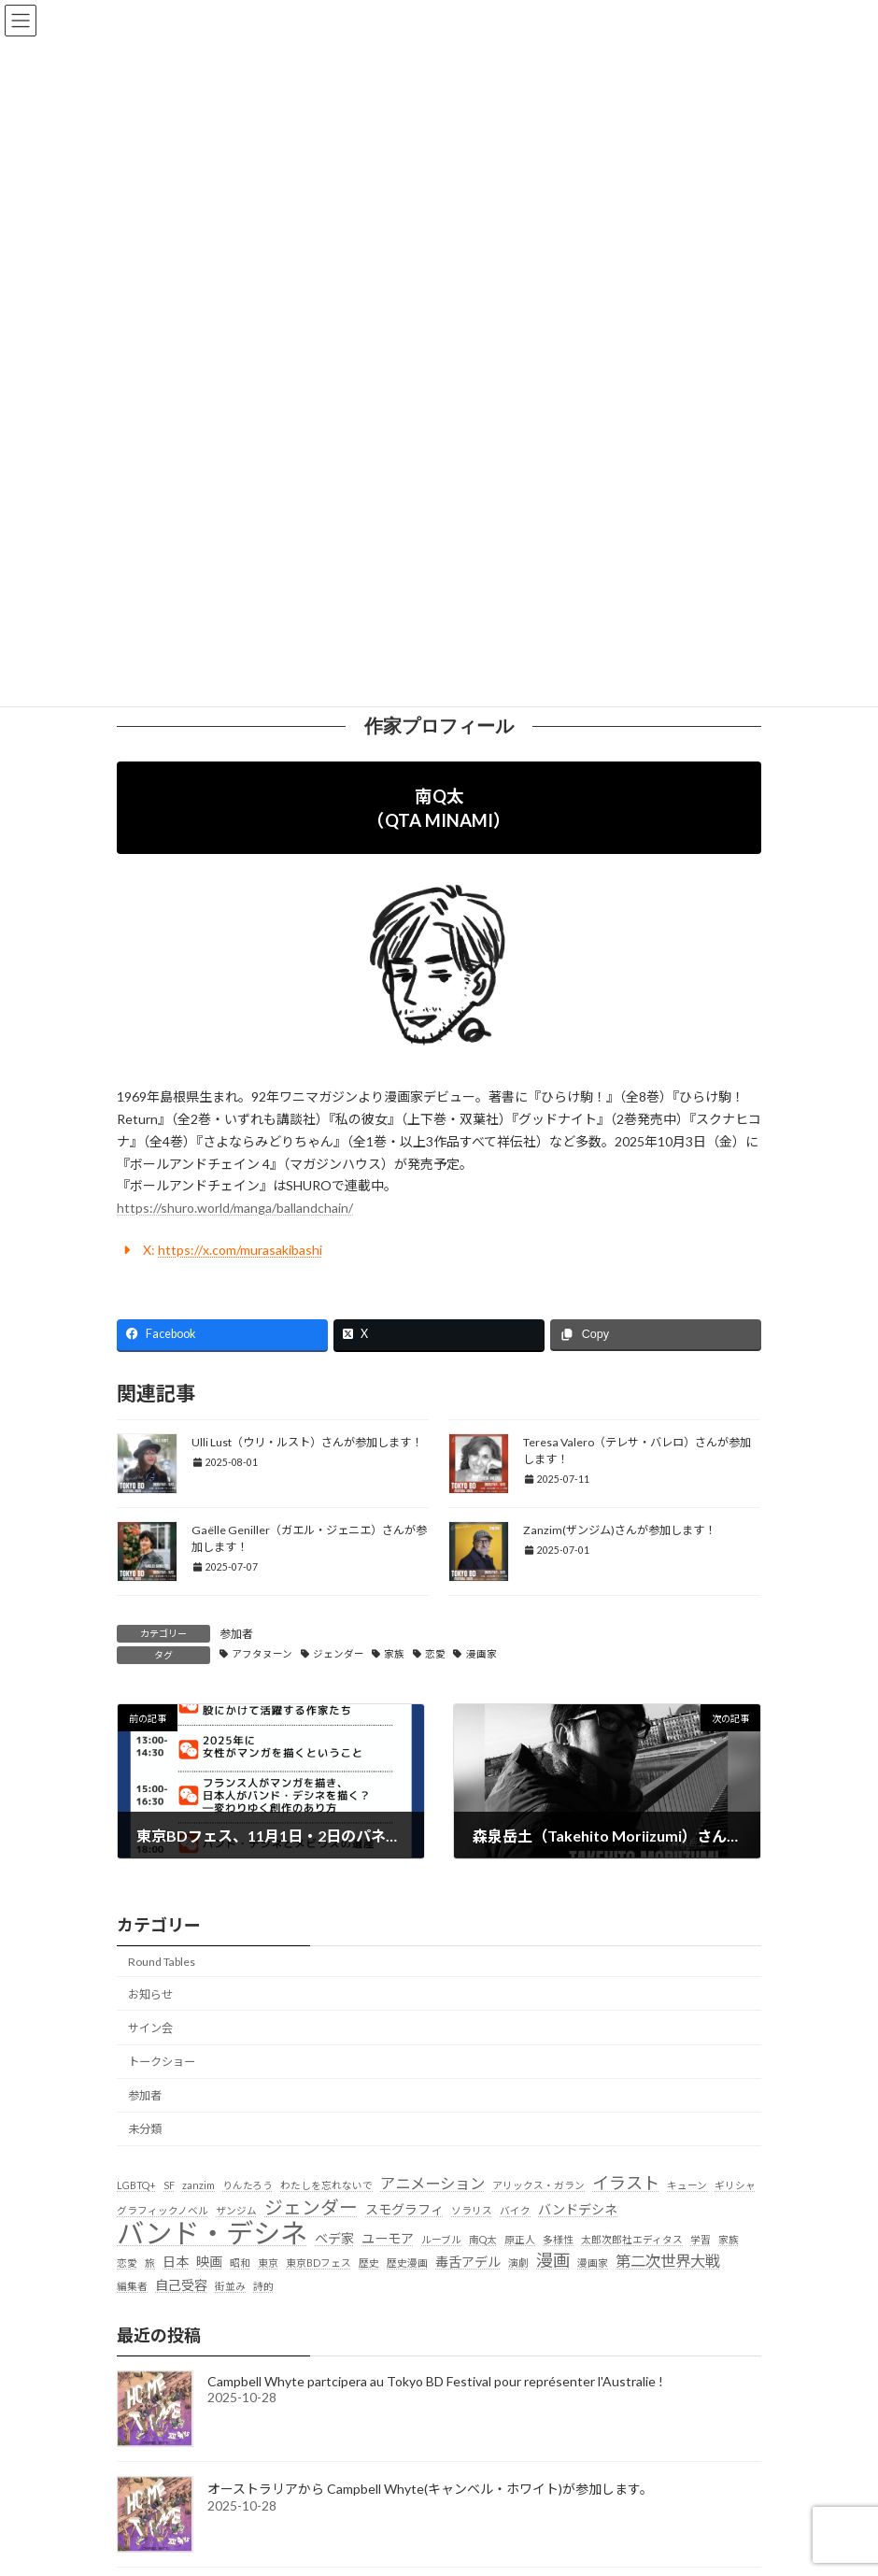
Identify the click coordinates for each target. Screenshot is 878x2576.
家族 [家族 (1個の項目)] (728, 2239)
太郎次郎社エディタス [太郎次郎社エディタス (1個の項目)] (632, 2239)
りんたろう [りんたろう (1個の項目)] (247, 2185)
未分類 (145, 2130)
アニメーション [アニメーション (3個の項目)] (432, 2183)
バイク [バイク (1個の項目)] (515, 2210)
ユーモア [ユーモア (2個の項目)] (387, 2238)
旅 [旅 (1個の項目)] (150, 2263)
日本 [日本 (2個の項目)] (176, 2262)
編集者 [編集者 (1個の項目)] (132, 2286)
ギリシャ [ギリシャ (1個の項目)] (735, 2185)
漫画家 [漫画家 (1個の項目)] (592, 2263)
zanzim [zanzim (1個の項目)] (198, 2185)
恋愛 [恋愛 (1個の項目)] (127, 2263)
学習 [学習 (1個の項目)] (700, 2239)
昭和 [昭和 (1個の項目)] (240, 2263)
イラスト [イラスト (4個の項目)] (625, 2182)
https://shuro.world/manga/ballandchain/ (235, 1208)
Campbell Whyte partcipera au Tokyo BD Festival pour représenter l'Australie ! (435, 2381)
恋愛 (435, 1653)
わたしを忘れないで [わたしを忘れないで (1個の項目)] (326, 2185)
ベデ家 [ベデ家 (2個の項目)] (334, 2238)
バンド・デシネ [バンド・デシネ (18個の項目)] (212, 2233)
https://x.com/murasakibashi (240, 1250)
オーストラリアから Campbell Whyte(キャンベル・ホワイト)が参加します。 (430, 2489)
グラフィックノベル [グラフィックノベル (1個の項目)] (162, 2210)
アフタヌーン (262, 1653)
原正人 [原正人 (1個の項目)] (519, 2239)
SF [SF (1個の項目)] (169, 2185)
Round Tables (161, 1962)
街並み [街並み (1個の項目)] (230, 2286)
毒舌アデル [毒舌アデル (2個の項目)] (468, 2262)
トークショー (161, 2062)
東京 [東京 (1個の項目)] (268, 2263)
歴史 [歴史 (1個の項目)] (369, 2263)
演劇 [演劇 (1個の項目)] (518, 2263)
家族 (394, 1653)
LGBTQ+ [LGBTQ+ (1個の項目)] (136, 2185)
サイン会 (150, 2028)
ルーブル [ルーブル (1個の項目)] (441, 2239)
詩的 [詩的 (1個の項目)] (263, 2286)
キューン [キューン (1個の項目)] (687, 2185)
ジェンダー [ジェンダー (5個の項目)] (311, 2207)
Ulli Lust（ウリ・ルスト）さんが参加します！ (306, 1442)
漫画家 (481, 1653)
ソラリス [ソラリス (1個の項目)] (471, 2210)
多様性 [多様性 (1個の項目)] (558, 2239)
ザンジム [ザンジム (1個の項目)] (236, 2210)
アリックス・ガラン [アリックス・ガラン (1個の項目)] (538, 2185)
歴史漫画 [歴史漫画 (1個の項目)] (407, 2263)
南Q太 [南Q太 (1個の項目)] (483, 2239)
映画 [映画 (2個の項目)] (209, 2262)
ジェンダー (338, 1653)
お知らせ (150, 1994)
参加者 (236, 1634)
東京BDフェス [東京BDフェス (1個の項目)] (318, 2263)
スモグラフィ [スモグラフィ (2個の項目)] (404, 2209)
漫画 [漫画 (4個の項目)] (553, 2261)
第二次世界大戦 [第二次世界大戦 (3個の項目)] (668, 2261)
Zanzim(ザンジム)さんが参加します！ (619, 1530)
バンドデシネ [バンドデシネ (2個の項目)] (577, 2209)
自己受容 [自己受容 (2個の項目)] (181, 2285)
